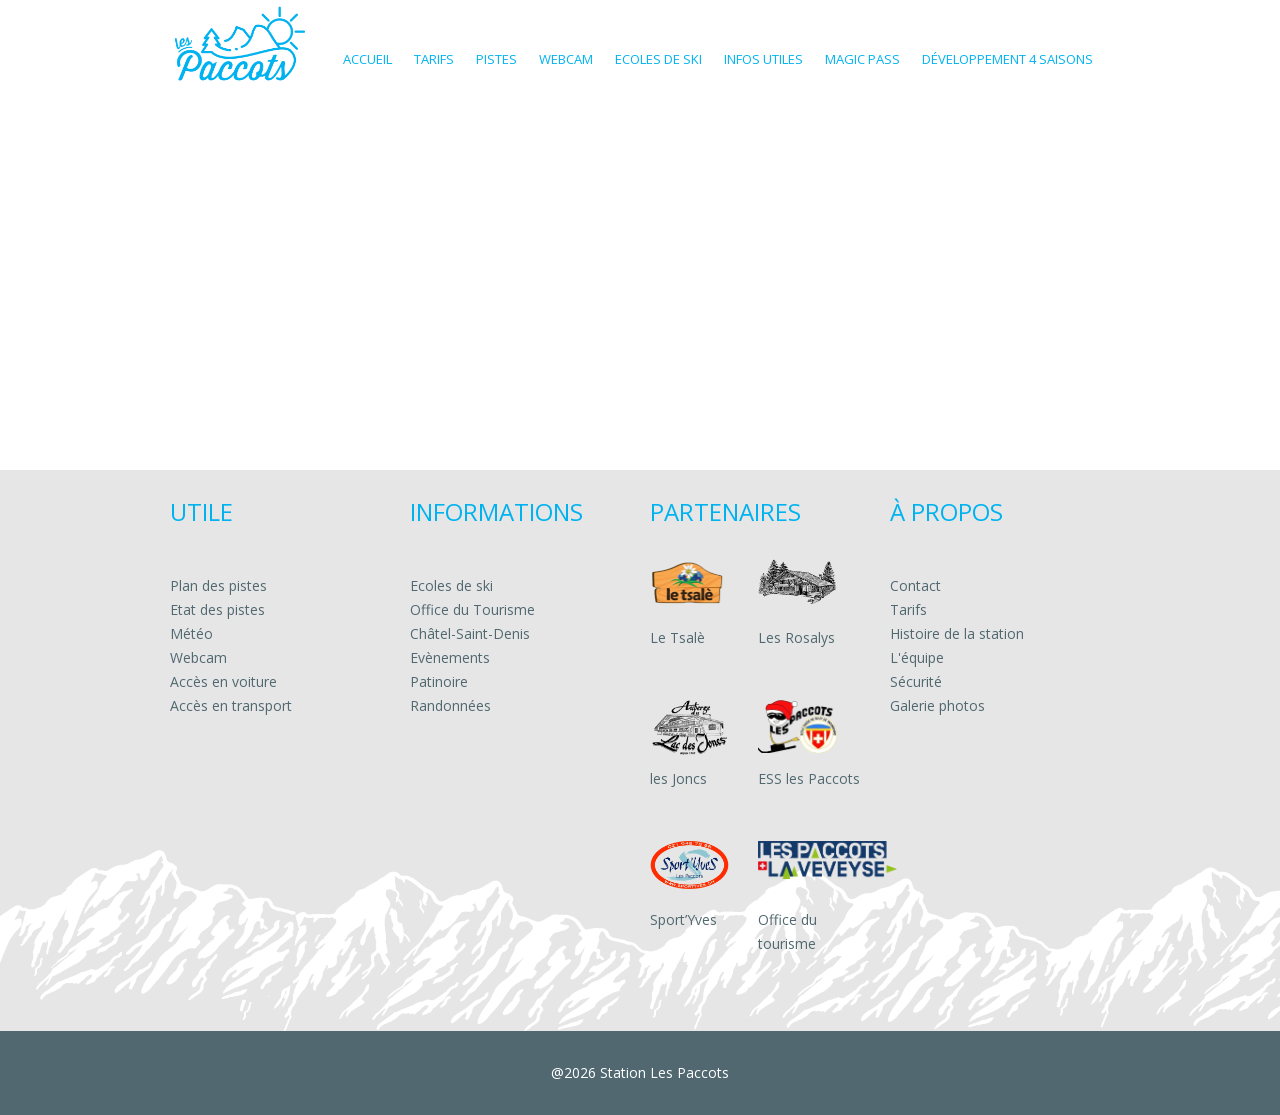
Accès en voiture (223, 681)
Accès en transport (231, 705)
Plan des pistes (218, 585)
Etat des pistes (217, 609)
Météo (191, 633)
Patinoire (439, 681)
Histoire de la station (957, 633)
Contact (915, 585)
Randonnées (450, 705)
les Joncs (678, 778)
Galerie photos (937, 705)
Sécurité (916, 681)
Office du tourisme (787, 931)
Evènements (450, 657)
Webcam (198, 657)
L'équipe (917, 657)
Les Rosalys (796, 637)
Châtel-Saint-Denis (470, 633)
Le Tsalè (677, 637)
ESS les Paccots (809, 778)
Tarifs (908, 609)
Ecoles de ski (451, 585)
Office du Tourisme (472, 609)
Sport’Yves (683, 919)
